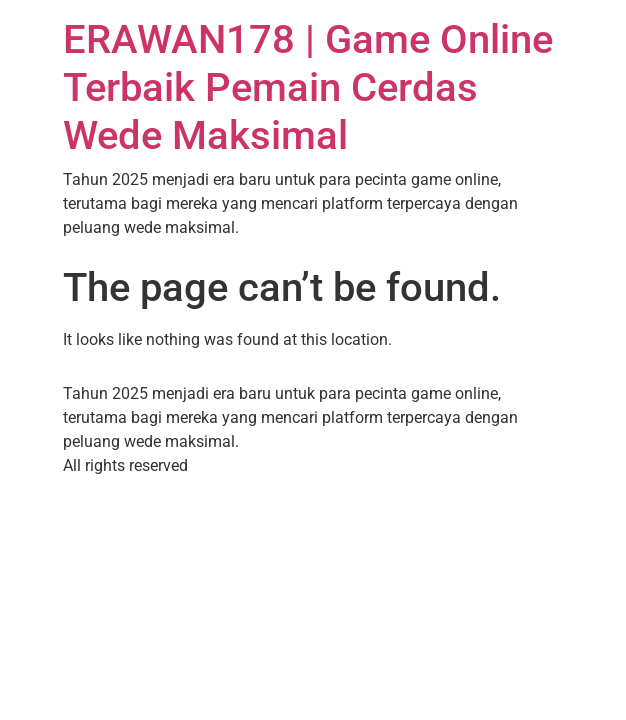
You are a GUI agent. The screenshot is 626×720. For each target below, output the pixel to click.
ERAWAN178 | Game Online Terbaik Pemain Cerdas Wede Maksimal (308, 87)
